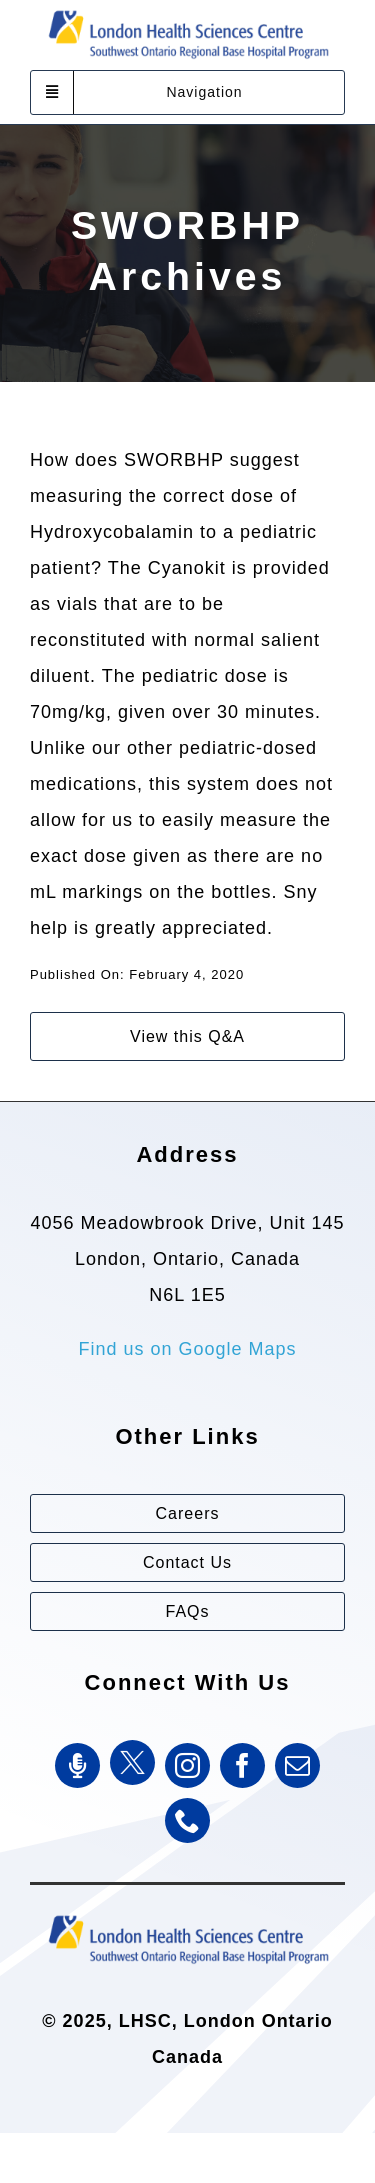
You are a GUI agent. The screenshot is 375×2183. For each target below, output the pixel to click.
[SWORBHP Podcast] (77, 1765)
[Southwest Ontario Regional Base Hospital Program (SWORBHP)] (188, 1914)
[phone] (187, 1820)
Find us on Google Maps (187, 1349)
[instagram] (187, 1765)
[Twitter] (132, 1762)
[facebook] (242, 1765)
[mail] (297, 1765)
